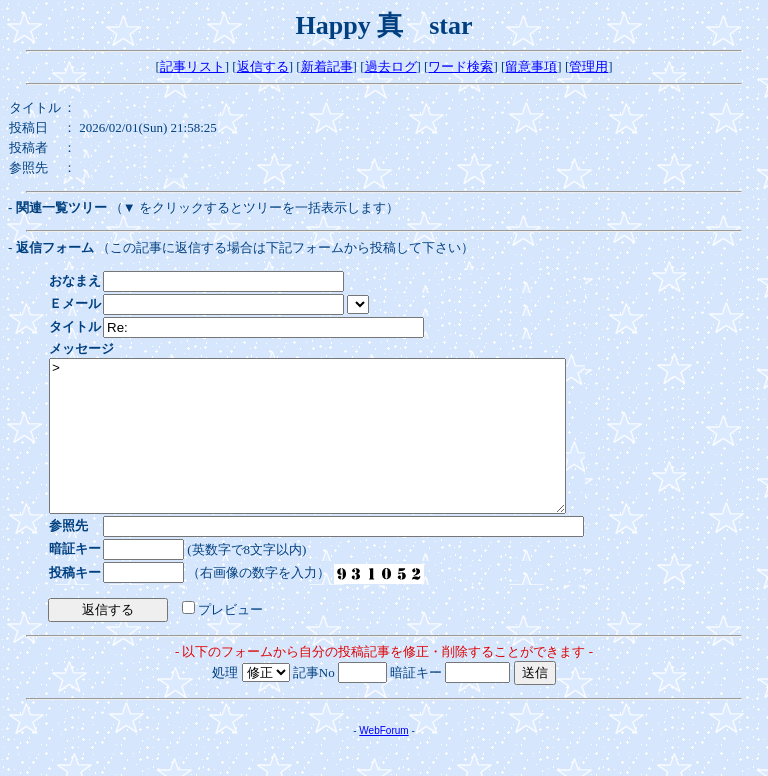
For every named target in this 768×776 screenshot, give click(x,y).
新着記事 (327, 66)
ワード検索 (460, 66)
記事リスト (192, 66)
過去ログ (391, 66)
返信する (263, 66)
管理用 (588, 66)
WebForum (383, 760)
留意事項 (531, 66)
